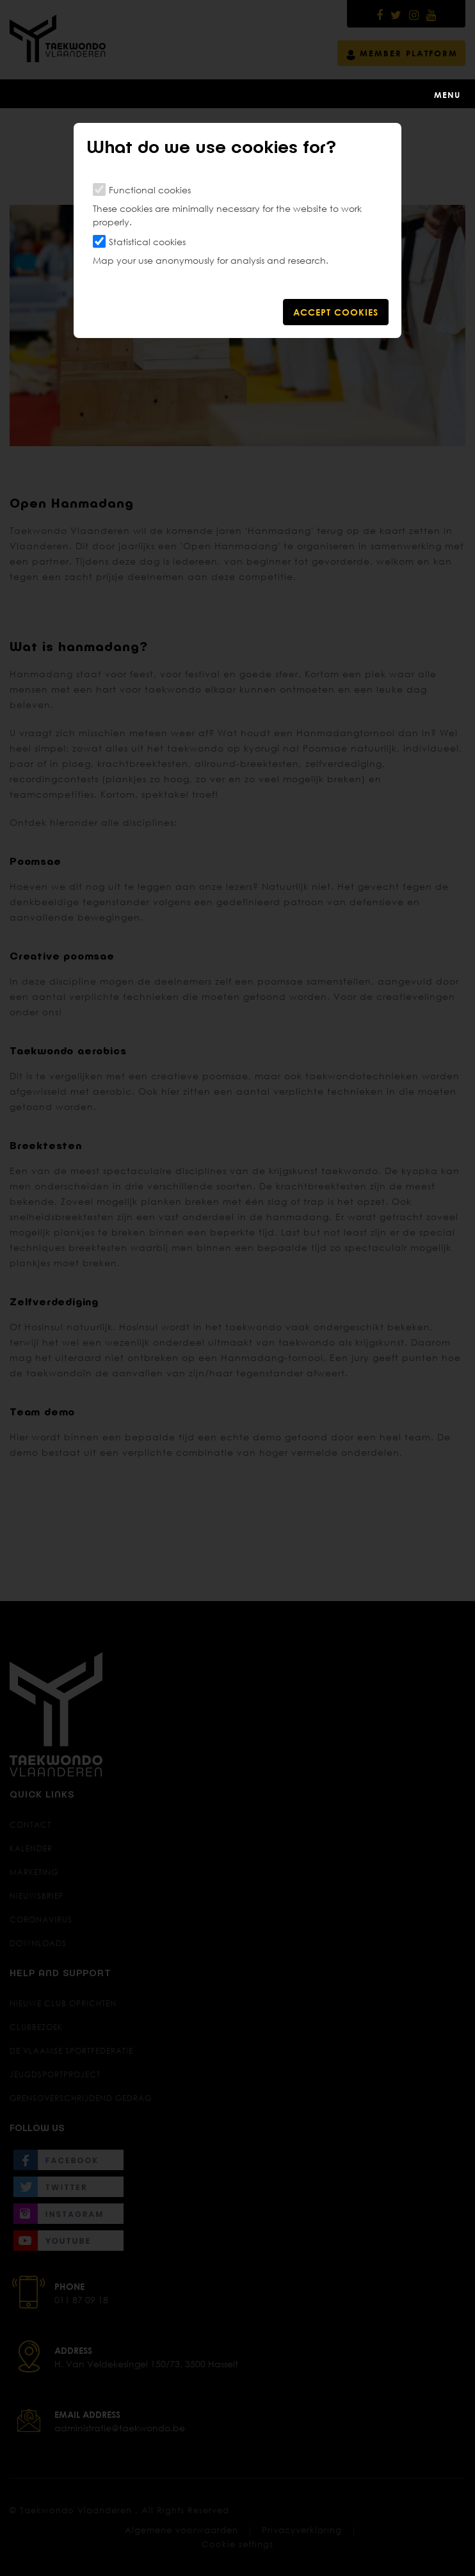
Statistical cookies (147, 241)
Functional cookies (150, 189)
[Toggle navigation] (237, 93)
